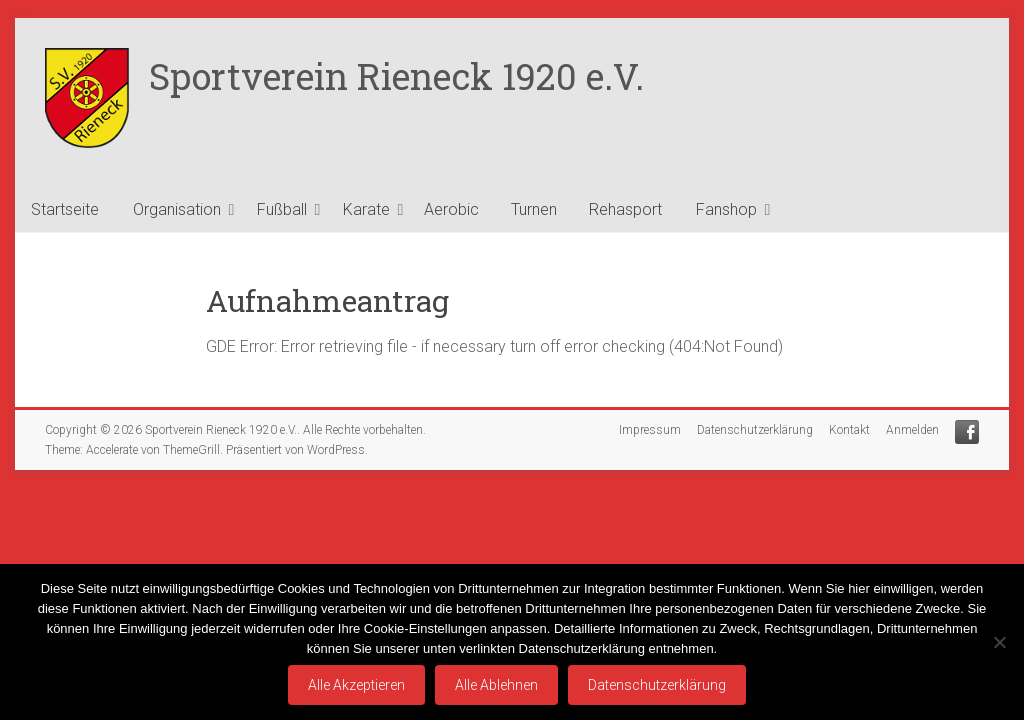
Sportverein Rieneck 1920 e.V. (396, 76)
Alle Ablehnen (496, 685)
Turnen (534, 209)
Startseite (65, 209)
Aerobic (451, 209)
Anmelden (912, 430)
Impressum (650, 430)
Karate (366, 209)
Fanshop (726, 209)
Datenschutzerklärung (755, 430)
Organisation (177, 209)
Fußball (282, 209)
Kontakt (849, 430)
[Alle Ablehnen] (999, 642)
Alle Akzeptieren (356, 685)
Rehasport (625, 209)
